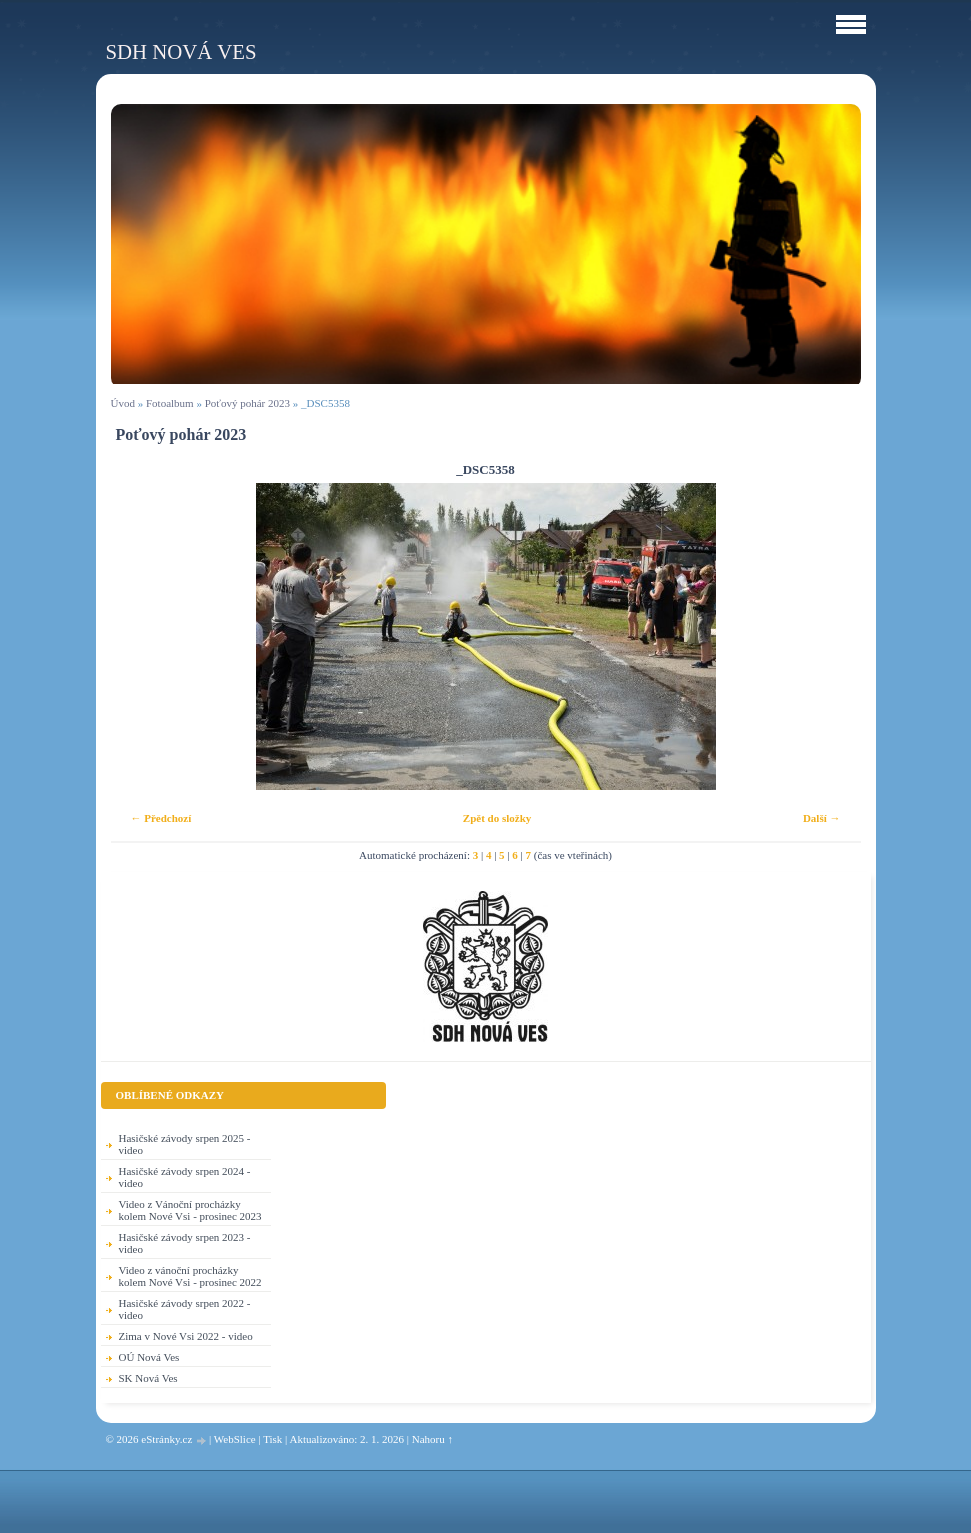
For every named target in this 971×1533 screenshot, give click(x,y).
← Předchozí (161, 818)
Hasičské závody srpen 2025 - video (185, 1144)
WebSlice (235, 1439)
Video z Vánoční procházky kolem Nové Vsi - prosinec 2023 (190, 1210)
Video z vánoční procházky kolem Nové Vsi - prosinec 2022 (190, 1276)
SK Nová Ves (148, 1378)
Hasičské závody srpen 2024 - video (185, 1177)
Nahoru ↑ (432, 1439)
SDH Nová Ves (181, 51)
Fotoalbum (170, 403)
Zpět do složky (497, 818)
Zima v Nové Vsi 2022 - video (186, 1336)
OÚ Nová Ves (149, 1357)
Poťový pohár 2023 (247, 403)
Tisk (272, 1439)
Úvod (123, 403)
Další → (822, 818)
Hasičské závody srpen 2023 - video (185, 1243)
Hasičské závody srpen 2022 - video (185, 1309)
